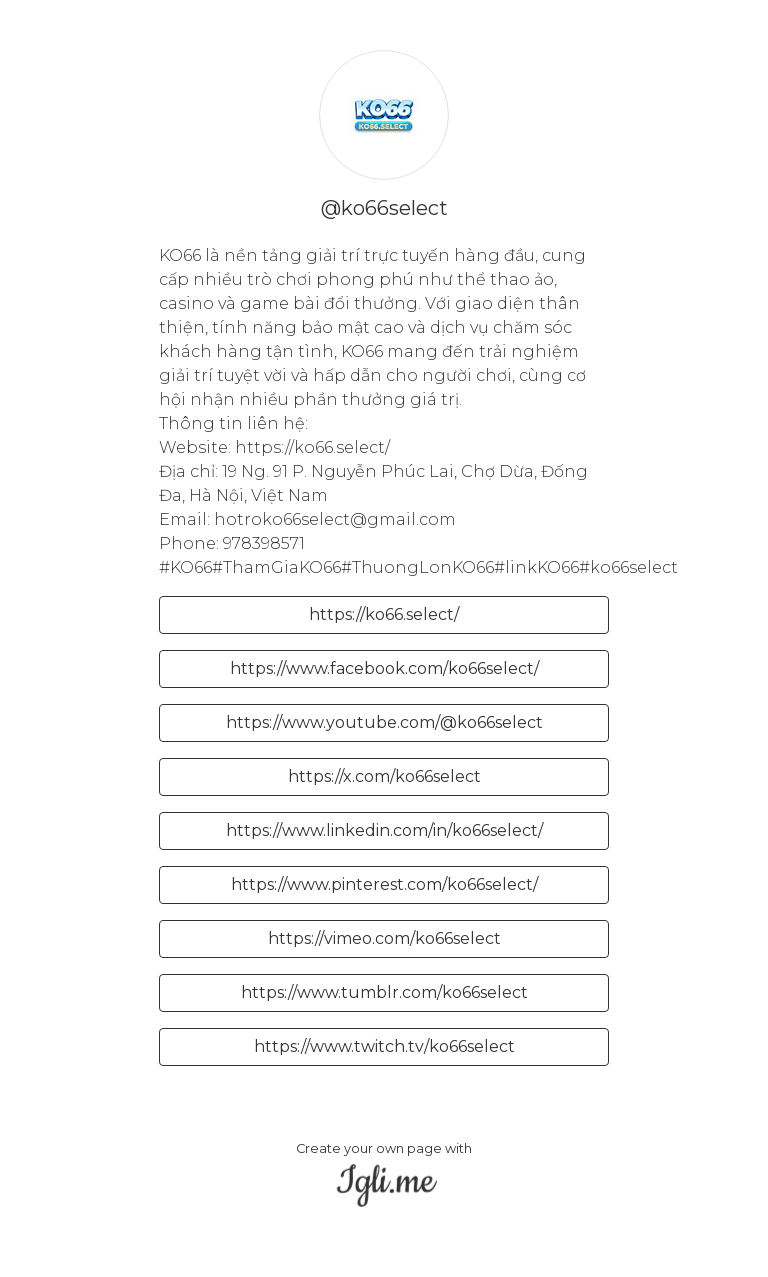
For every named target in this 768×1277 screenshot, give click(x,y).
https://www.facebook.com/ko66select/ (384, 668)
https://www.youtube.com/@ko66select (384, 722)
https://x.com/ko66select (384, 776)
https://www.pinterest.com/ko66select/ (384, 884)
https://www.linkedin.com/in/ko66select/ (384, 830)
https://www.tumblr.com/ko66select (384, 992)
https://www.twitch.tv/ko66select (384, 1046)
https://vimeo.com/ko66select (384, 938)
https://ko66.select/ (384, 614)
